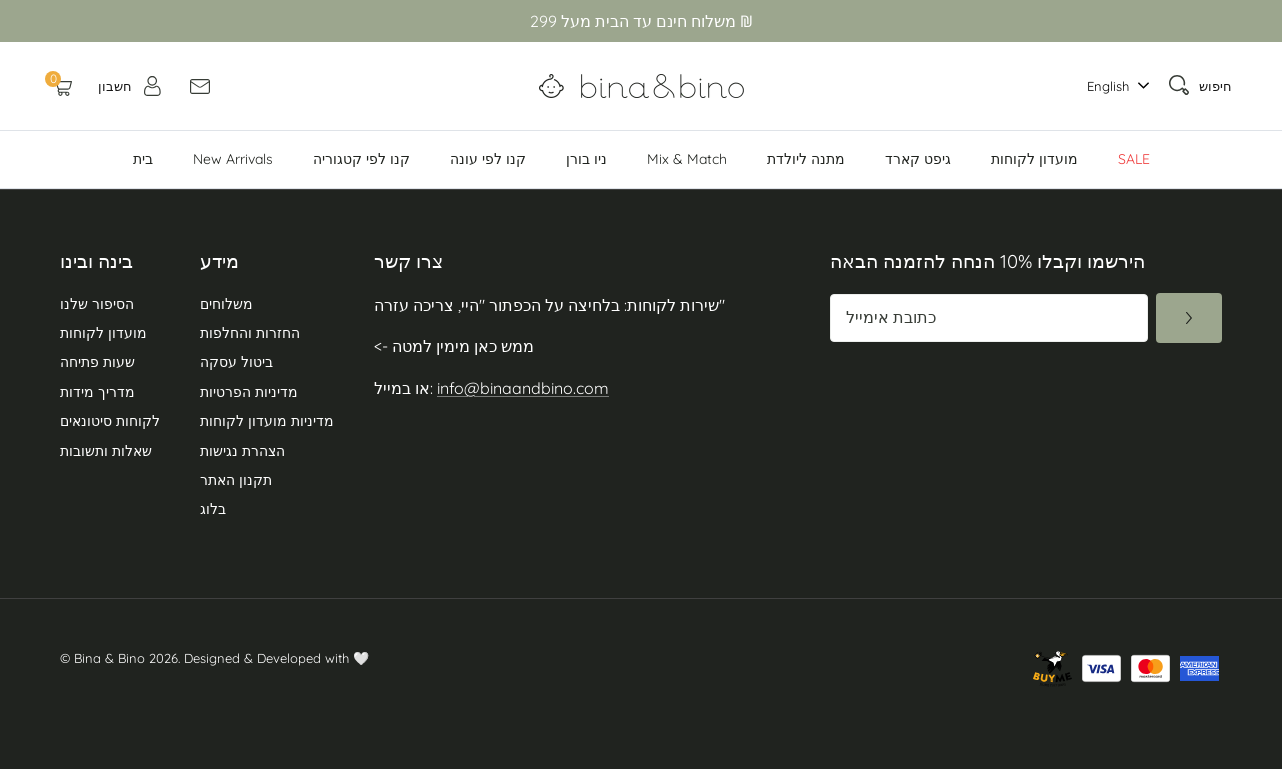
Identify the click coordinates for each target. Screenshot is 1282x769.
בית (143, 159)
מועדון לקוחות (1034, 159)
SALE (1134, 159)
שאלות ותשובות (106, 451)
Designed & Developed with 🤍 (276, 658)
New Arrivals (233, 159)
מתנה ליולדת (806, 159)
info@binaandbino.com (523, 388)
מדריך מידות (97, 392)
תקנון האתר (236, 480)
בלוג (213, 509)
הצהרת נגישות (242, 451)
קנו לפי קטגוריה (361, 159)
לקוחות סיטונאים (110, 421)
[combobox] (1113, 86)
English (1108, 86)
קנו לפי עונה (488, 159)
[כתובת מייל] (989, 318)
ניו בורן (586, 159)
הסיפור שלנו (97, 304)
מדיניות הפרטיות (249, 392)
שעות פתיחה (97, 362)
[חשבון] (131, 86)
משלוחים (226, 304)
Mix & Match (687, 159)
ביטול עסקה (236, 362)
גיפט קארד (918, 159)
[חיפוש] (1199, 86)
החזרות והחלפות (250, 333)
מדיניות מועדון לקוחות (267, 421)
